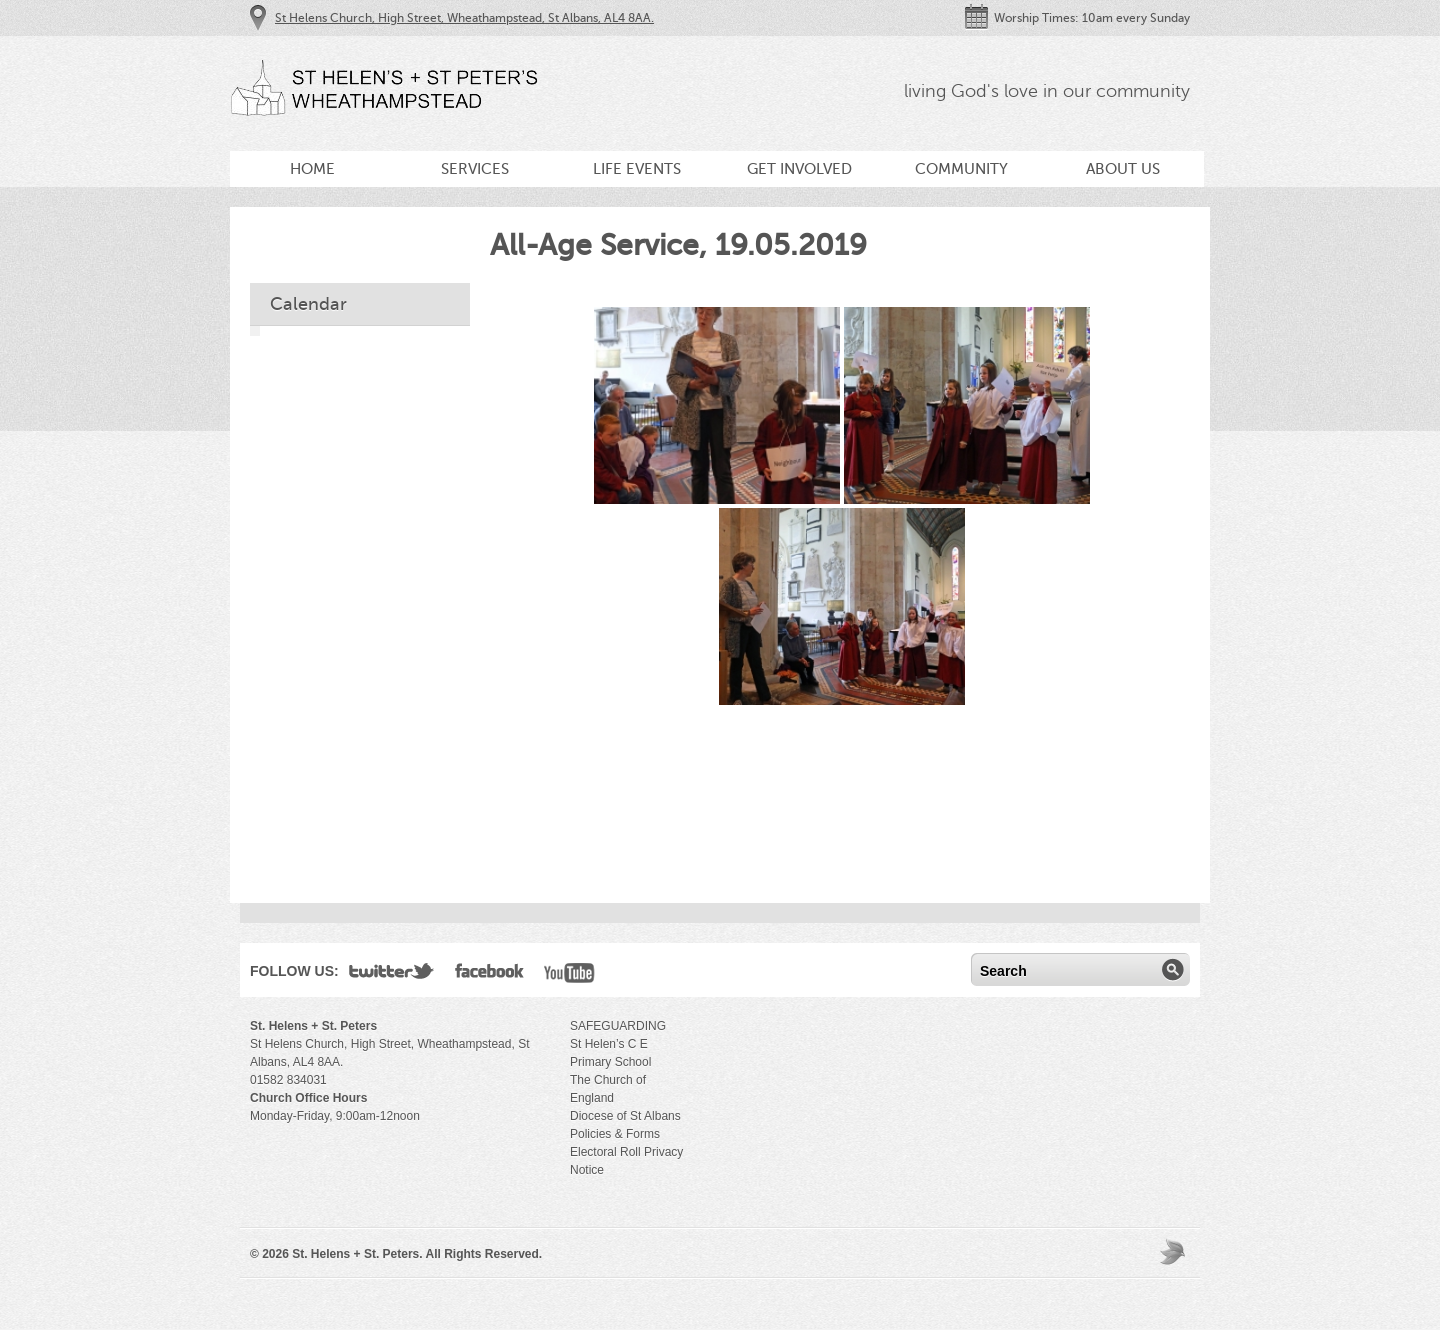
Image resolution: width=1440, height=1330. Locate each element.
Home (312, 169)
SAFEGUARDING (618, 1026)
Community (961, 169)
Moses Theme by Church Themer (1175, 1251)
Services (475, 169)
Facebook (489, 975)
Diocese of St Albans (625, 1116)
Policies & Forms (615, 1134)
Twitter (392, 975)
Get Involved (799, 169)
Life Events (637, 169)
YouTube (569, 975)
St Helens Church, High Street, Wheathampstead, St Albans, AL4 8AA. (464, 18)
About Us (1123, 169)
